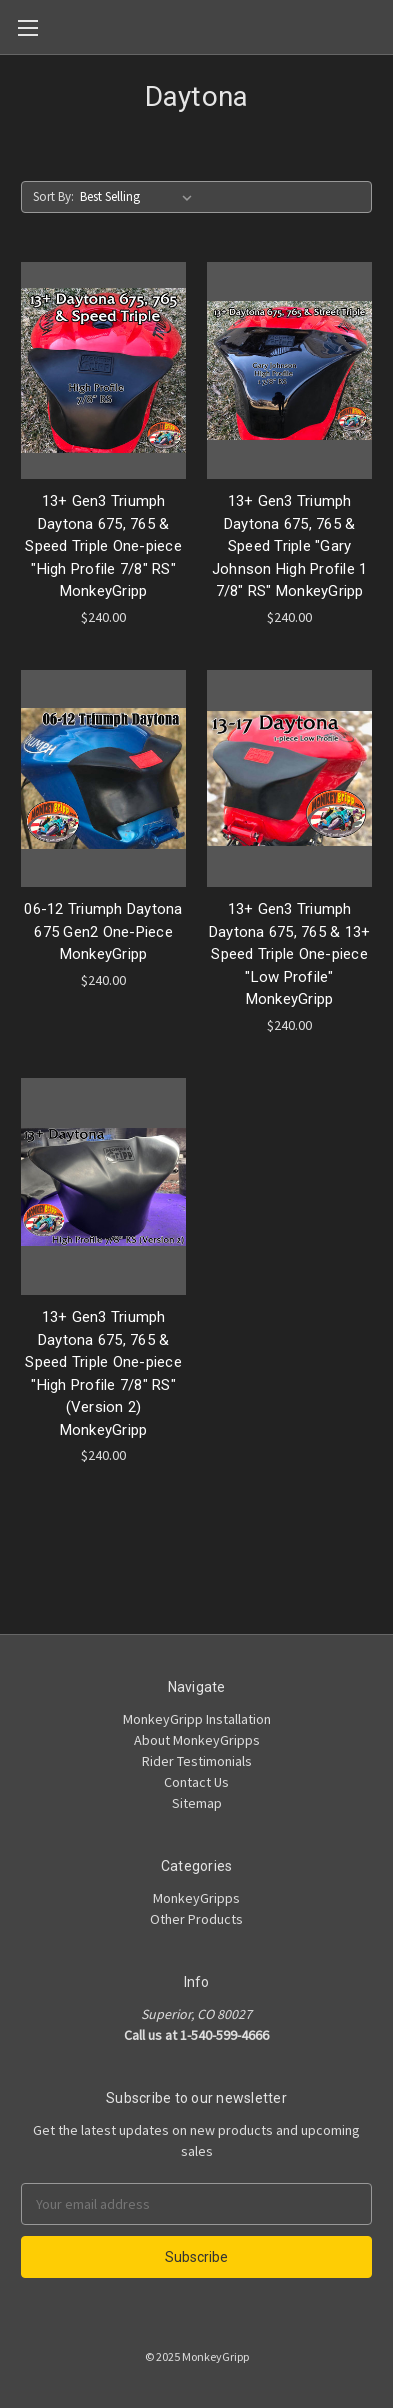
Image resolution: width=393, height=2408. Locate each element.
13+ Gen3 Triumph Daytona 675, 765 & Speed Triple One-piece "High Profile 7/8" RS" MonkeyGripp (103, 546)
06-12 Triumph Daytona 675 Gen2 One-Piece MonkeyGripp (103, 931)
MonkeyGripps (196, 1898)
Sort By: (53, 196)
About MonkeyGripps (197, 1740)
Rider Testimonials (197, 1761)
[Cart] (382, 26)
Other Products (196, 1919)
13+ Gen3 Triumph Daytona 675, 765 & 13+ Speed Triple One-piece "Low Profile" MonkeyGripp (290, 954)
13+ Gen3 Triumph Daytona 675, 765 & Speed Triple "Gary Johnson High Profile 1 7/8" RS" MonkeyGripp (290, 546)
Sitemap (197, 1803)
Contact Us (196, 1782)
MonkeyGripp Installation (197, 1719)
